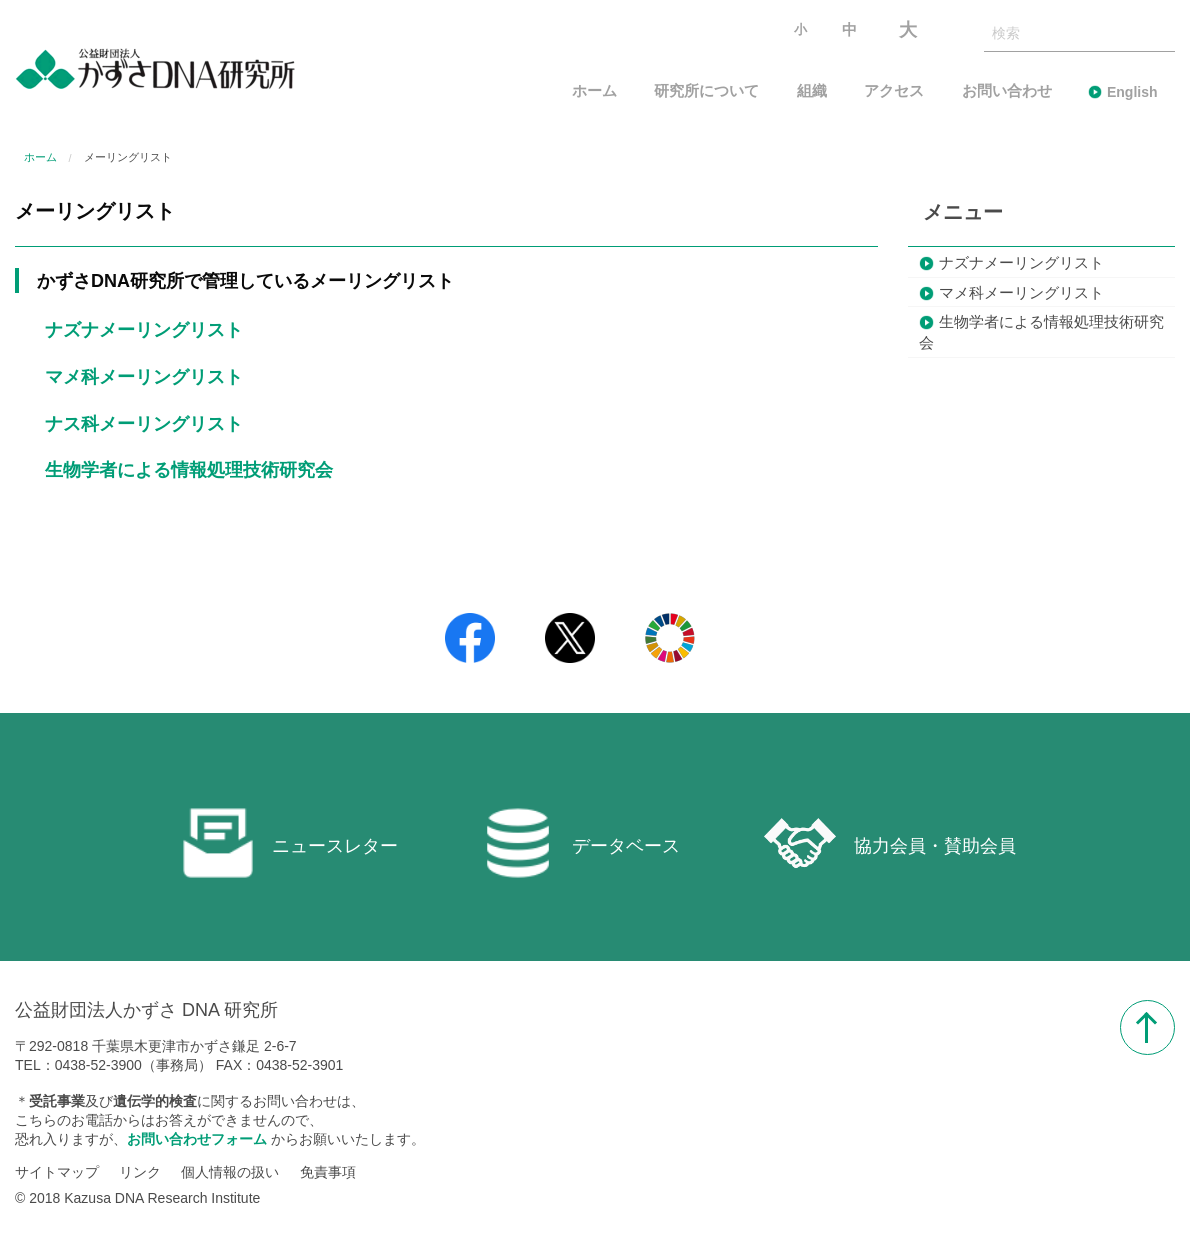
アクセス (894, 91)
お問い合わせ (1007, 91)
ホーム (594, 91)
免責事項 (328, 1172)
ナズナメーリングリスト (144, 330)
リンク (140, 1172)
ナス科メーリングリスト (144, 424)
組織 (812, 91)
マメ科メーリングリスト (144, 377)
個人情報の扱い (230, 1172)
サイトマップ (57, 1172)
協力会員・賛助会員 (890, 843)
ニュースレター (290, 843)
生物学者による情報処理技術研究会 (189, 470)
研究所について (706, 91)
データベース (581, 843)
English (1132, 92)
